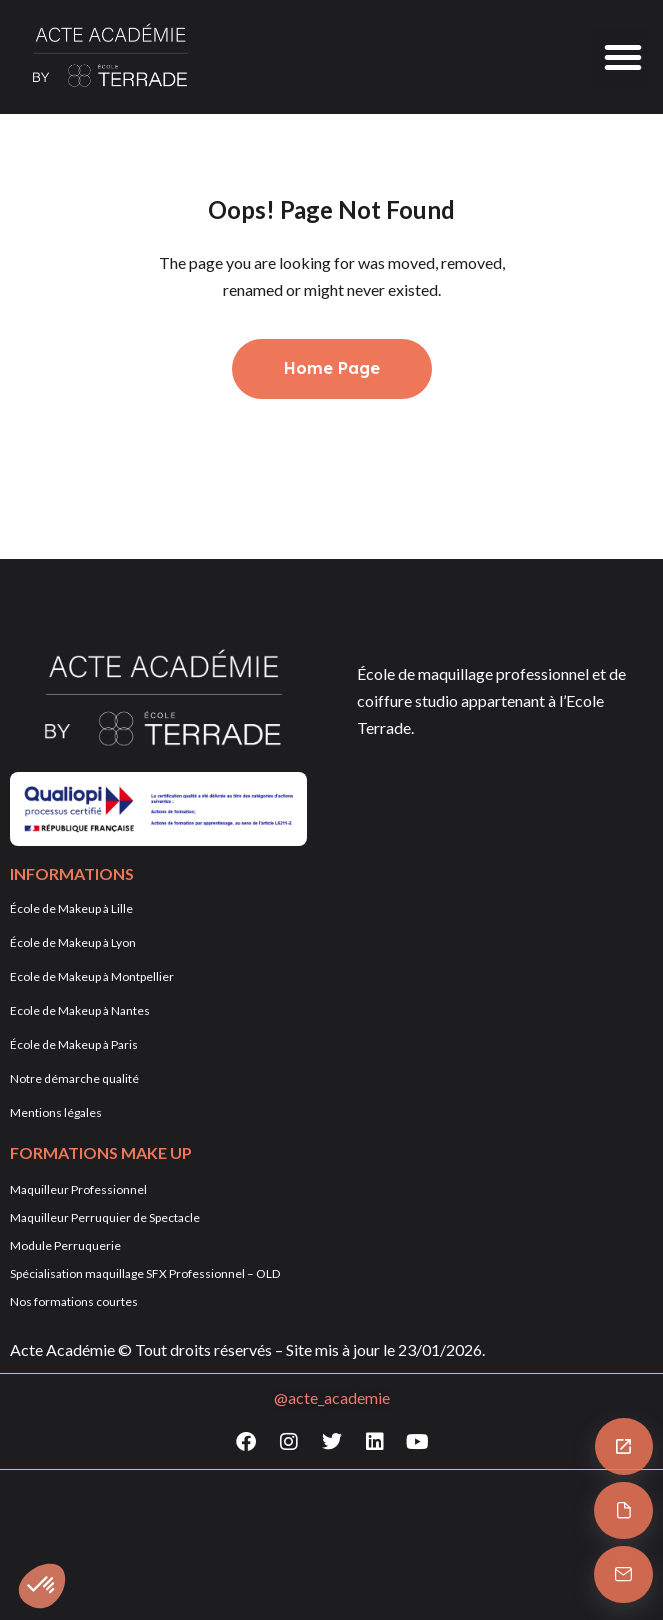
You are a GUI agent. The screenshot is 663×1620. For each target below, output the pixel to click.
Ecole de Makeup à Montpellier (92, 976)
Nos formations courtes (74, 1301)
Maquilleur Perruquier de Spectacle (105, 1217)
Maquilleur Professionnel (78, 1189)
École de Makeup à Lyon (73, 942)
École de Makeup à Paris (74, 1044)
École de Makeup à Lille (71, 908)
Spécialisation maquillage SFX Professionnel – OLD (145, 1273)
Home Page (332, 368)
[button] (623, 57)
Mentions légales (56, 1112)
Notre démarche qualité (74, 1078)
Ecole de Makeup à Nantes (80, 1010)
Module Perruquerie (65, 1245)
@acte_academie (332, 1397)
